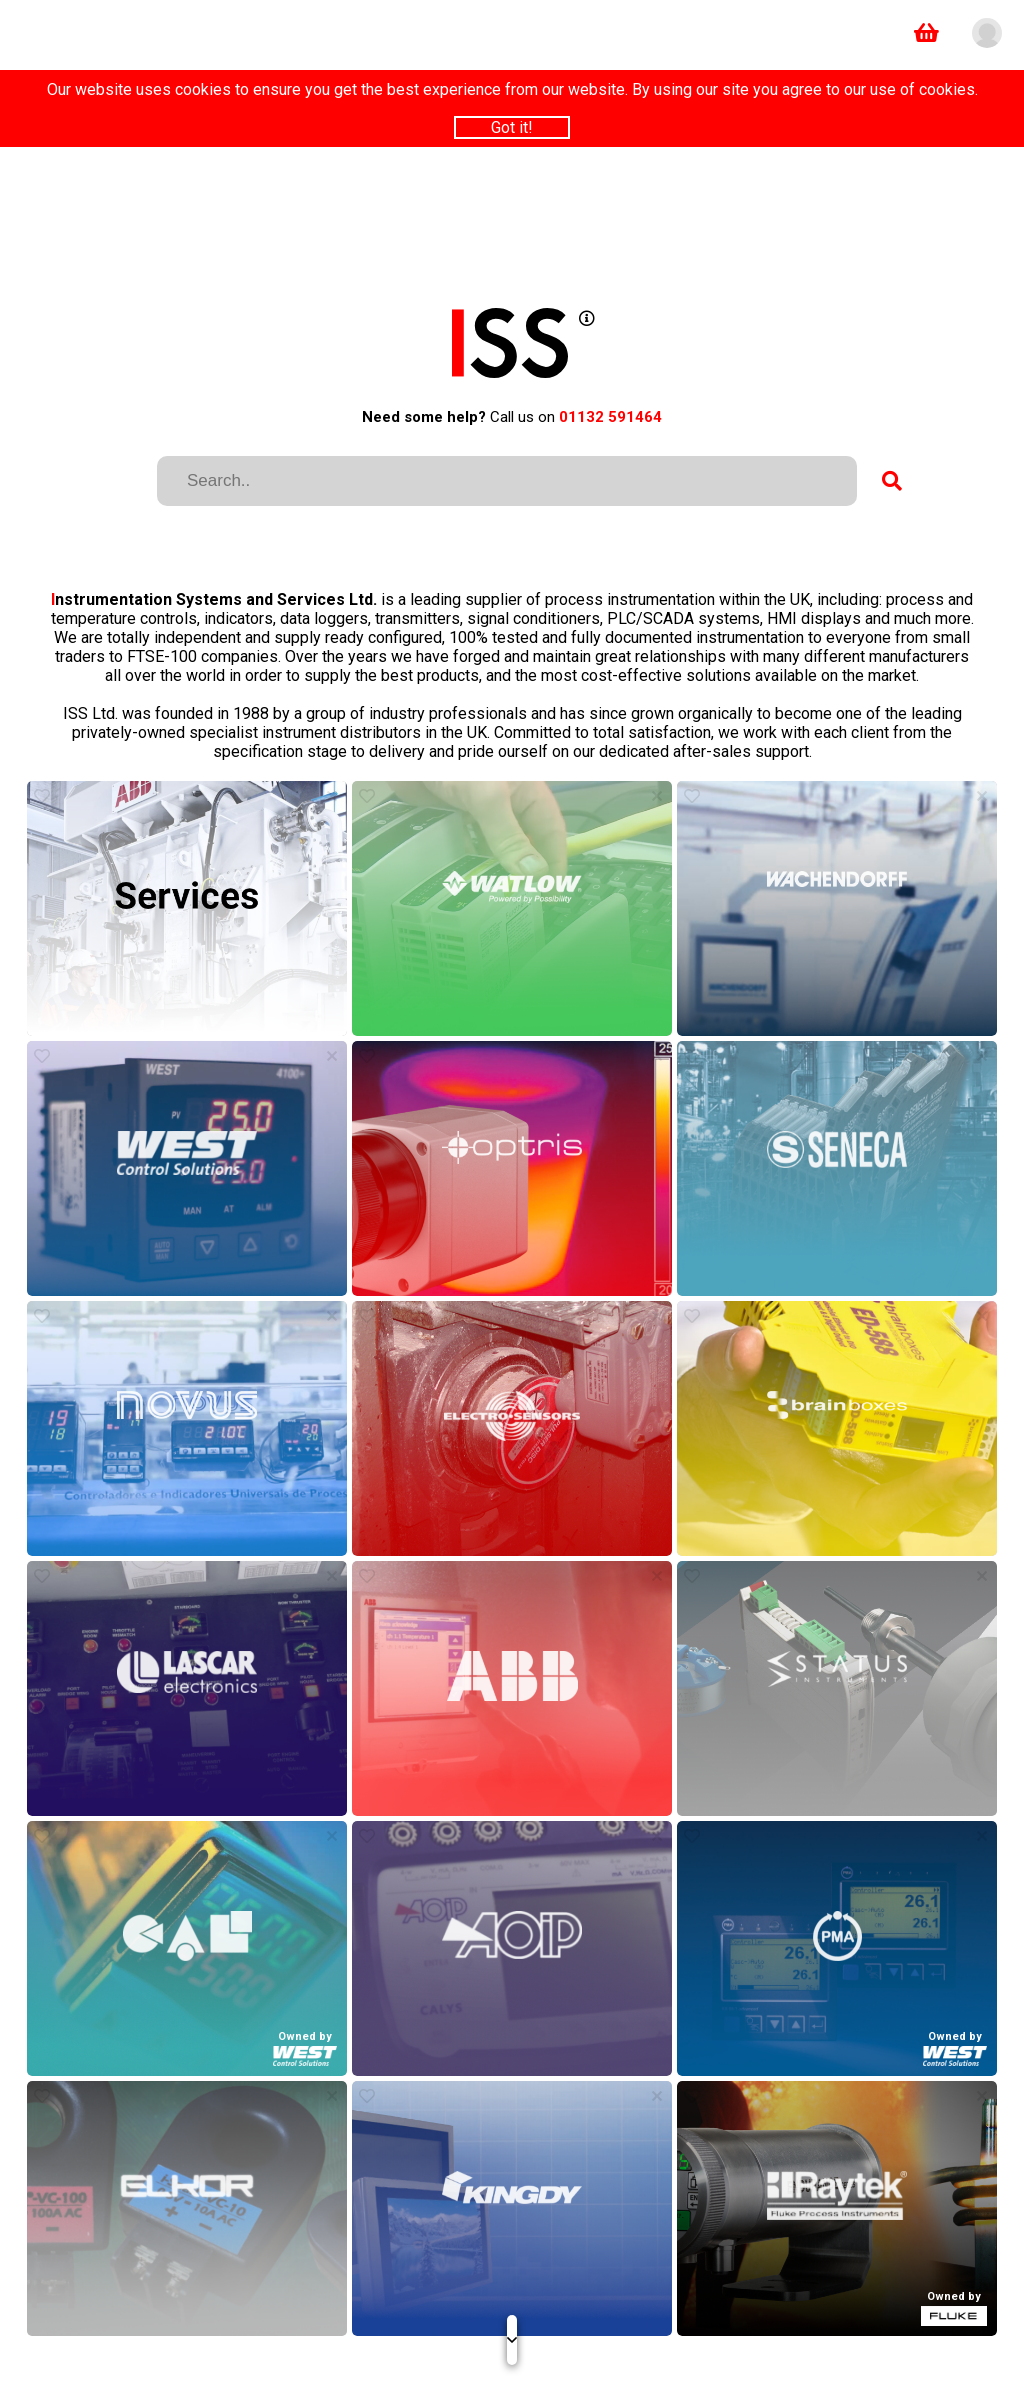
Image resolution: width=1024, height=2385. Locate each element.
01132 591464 (610, 417)
